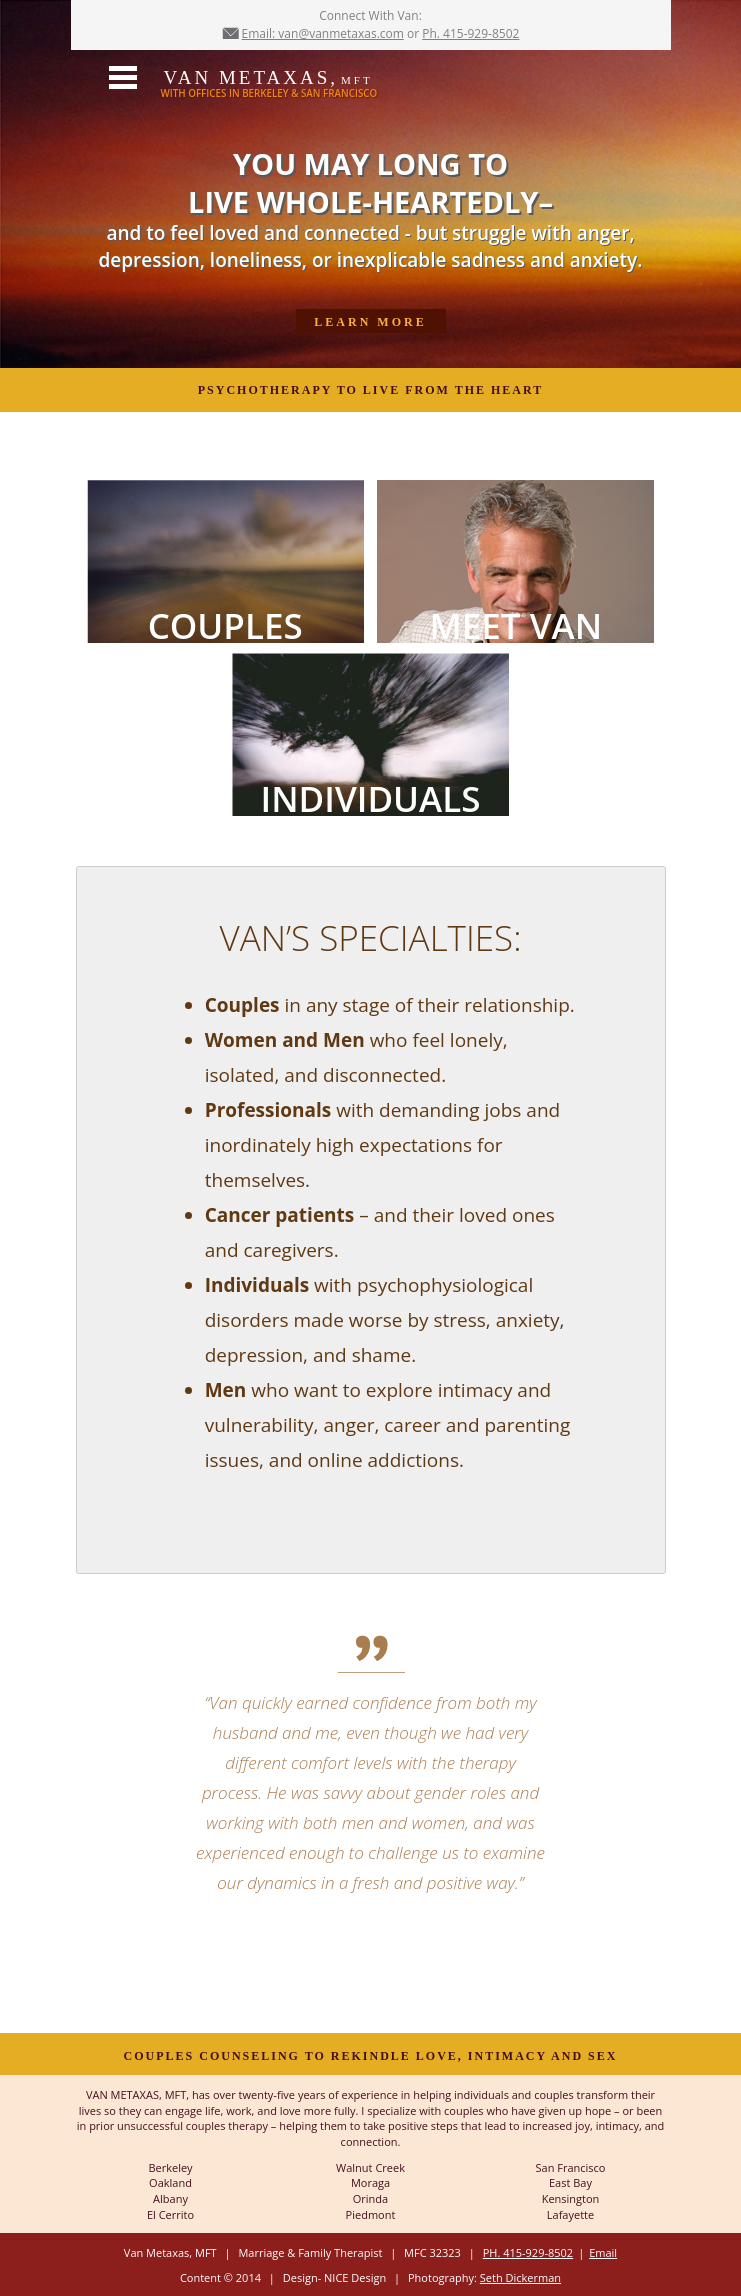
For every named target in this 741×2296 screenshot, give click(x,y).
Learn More (370, 322)
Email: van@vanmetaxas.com (323, 33)
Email (603, 2252)
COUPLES (225, 622)
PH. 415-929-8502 (528, 2252)
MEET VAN (516, 622)
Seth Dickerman (520, 2277)
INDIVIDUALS (371, 795)
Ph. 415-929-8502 (470, 33)
